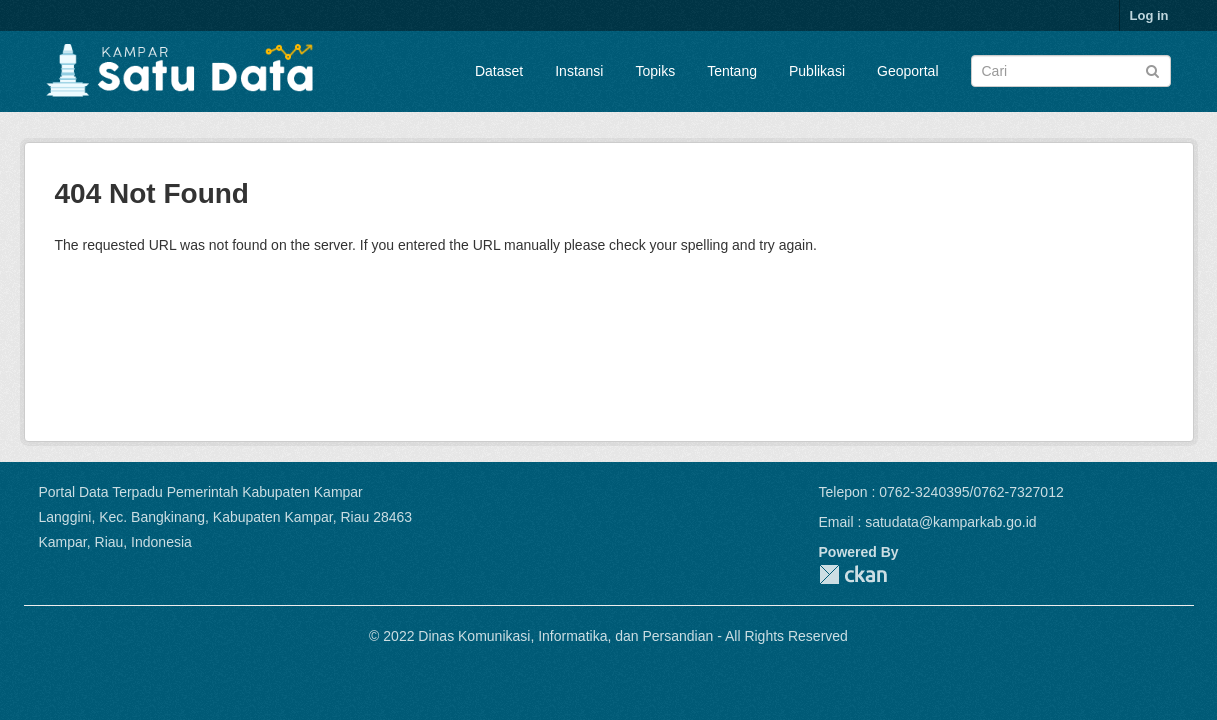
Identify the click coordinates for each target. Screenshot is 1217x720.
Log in (1149, 15)
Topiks (655, 71)
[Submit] (1152, 69)
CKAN (853, 574)
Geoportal (907, 71)
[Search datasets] (1071, 71)
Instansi (579, 71)
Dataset (499, 71)
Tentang (732, 71)
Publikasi (817, 71)
